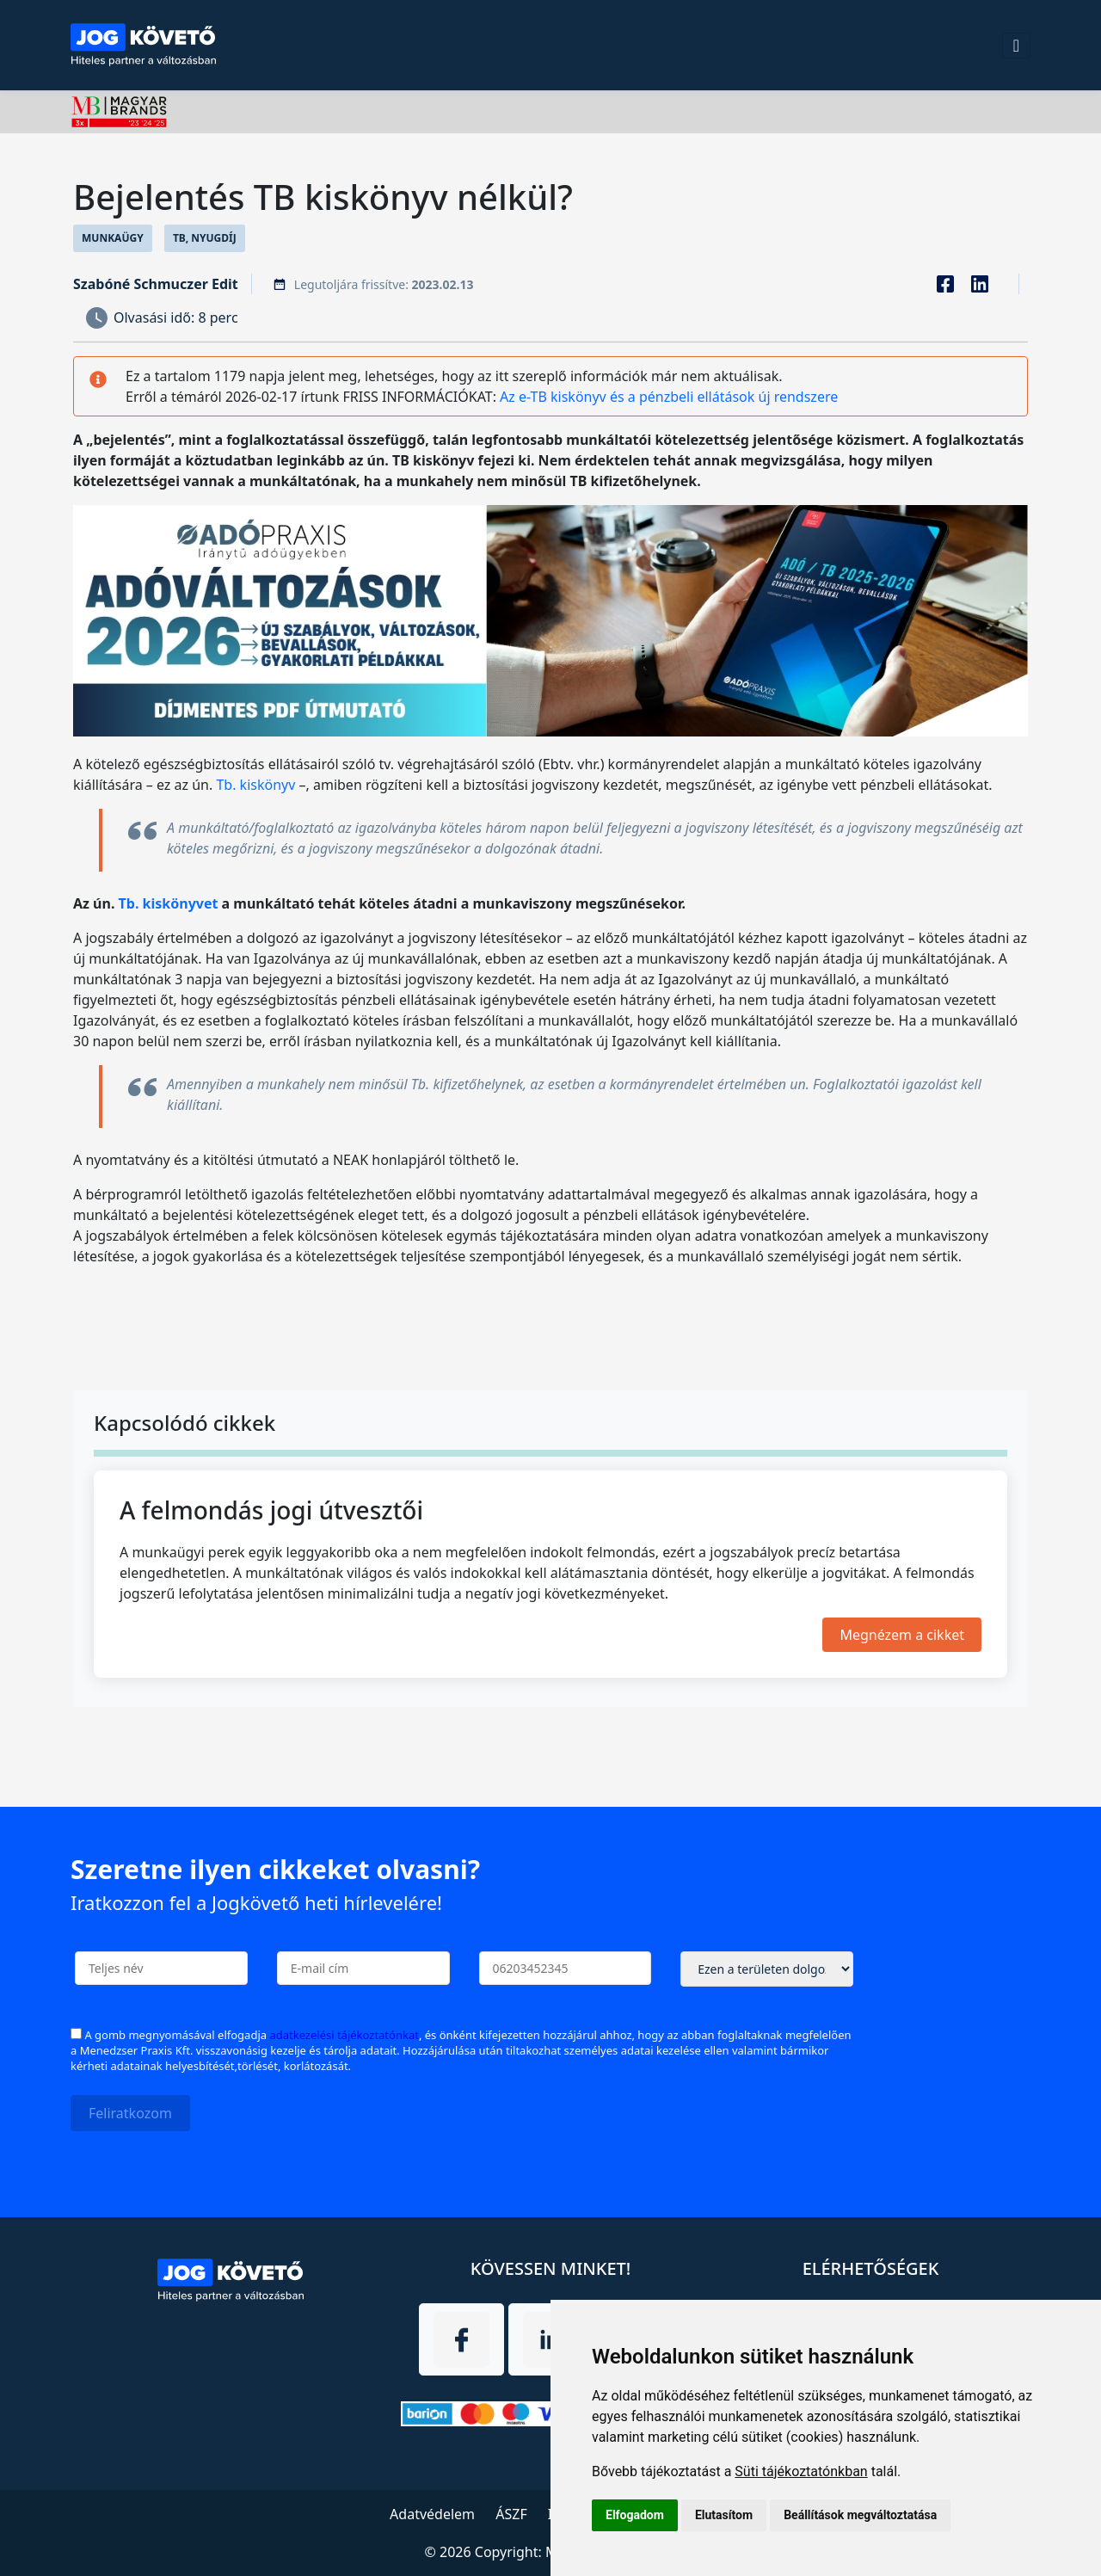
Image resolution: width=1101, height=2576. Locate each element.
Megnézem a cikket (902, 1634)
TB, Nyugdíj (205, 238)
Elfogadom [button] (635, 2515)
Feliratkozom (130, 2113)
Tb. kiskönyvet (168, 903)
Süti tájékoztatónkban (801, 2471)
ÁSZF (510, 2514)
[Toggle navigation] (1016, 46)
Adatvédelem (432, 2514)
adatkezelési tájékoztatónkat (343, 2035)
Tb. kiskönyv (255, 784)
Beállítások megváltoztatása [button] (860, 2515)
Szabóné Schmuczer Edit (155, 283)
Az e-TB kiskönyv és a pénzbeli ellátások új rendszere (669, 396)
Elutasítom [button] (724, 2515)
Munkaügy (113, 238)
